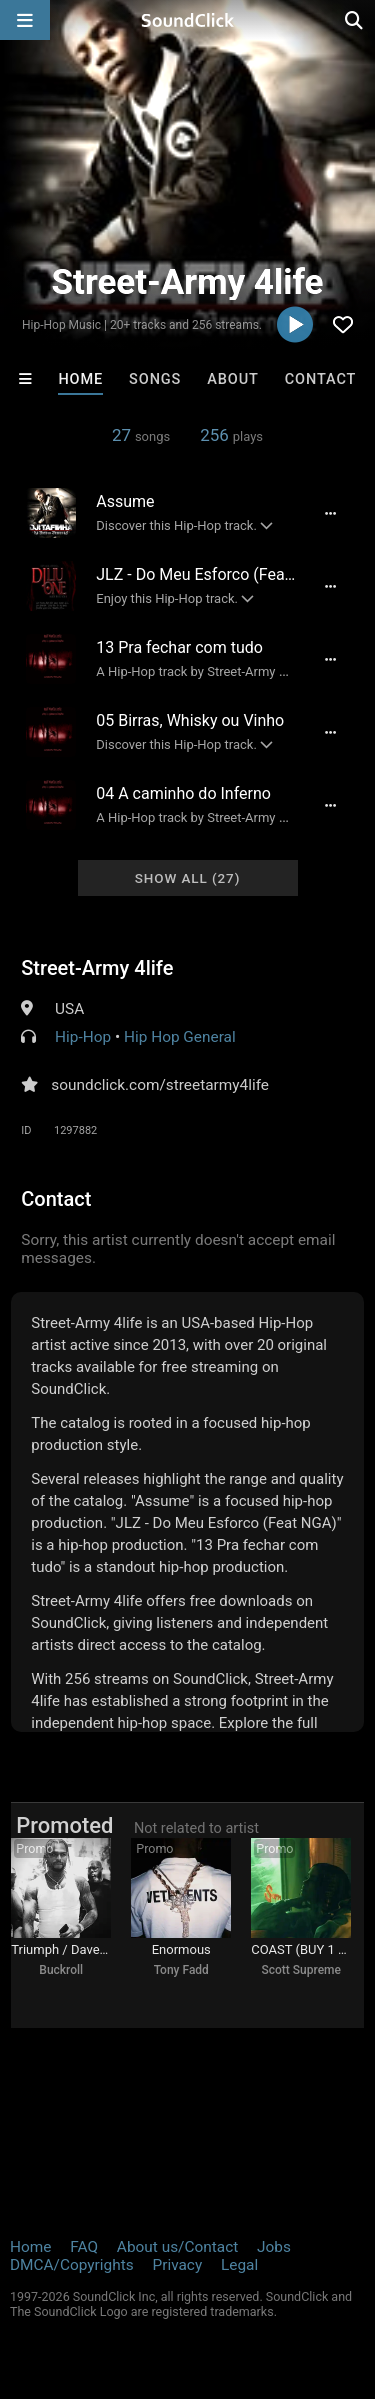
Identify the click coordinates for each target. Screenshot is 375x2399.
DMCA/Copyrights (72, 2265)
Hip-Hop (83, 1037)
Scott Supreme (301, 1970)
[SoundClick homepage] (188, 20)
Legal (239, 2265)
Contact (321, 379)
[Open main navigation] (25, 20)
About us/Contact (177, 2247)
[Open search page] (355, 20)
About (233, 379)
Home (80, 379)
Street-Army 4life (97, 968)
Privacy (177, 2265)
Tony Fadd (181, 1970)
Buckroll (61, 1970)
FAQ (84, 2247)
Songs (155, 379)
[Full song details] (331, 513)
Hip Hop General (180, 1037)
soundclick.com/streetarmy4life (160, 1085)
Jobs (274, 2247)
